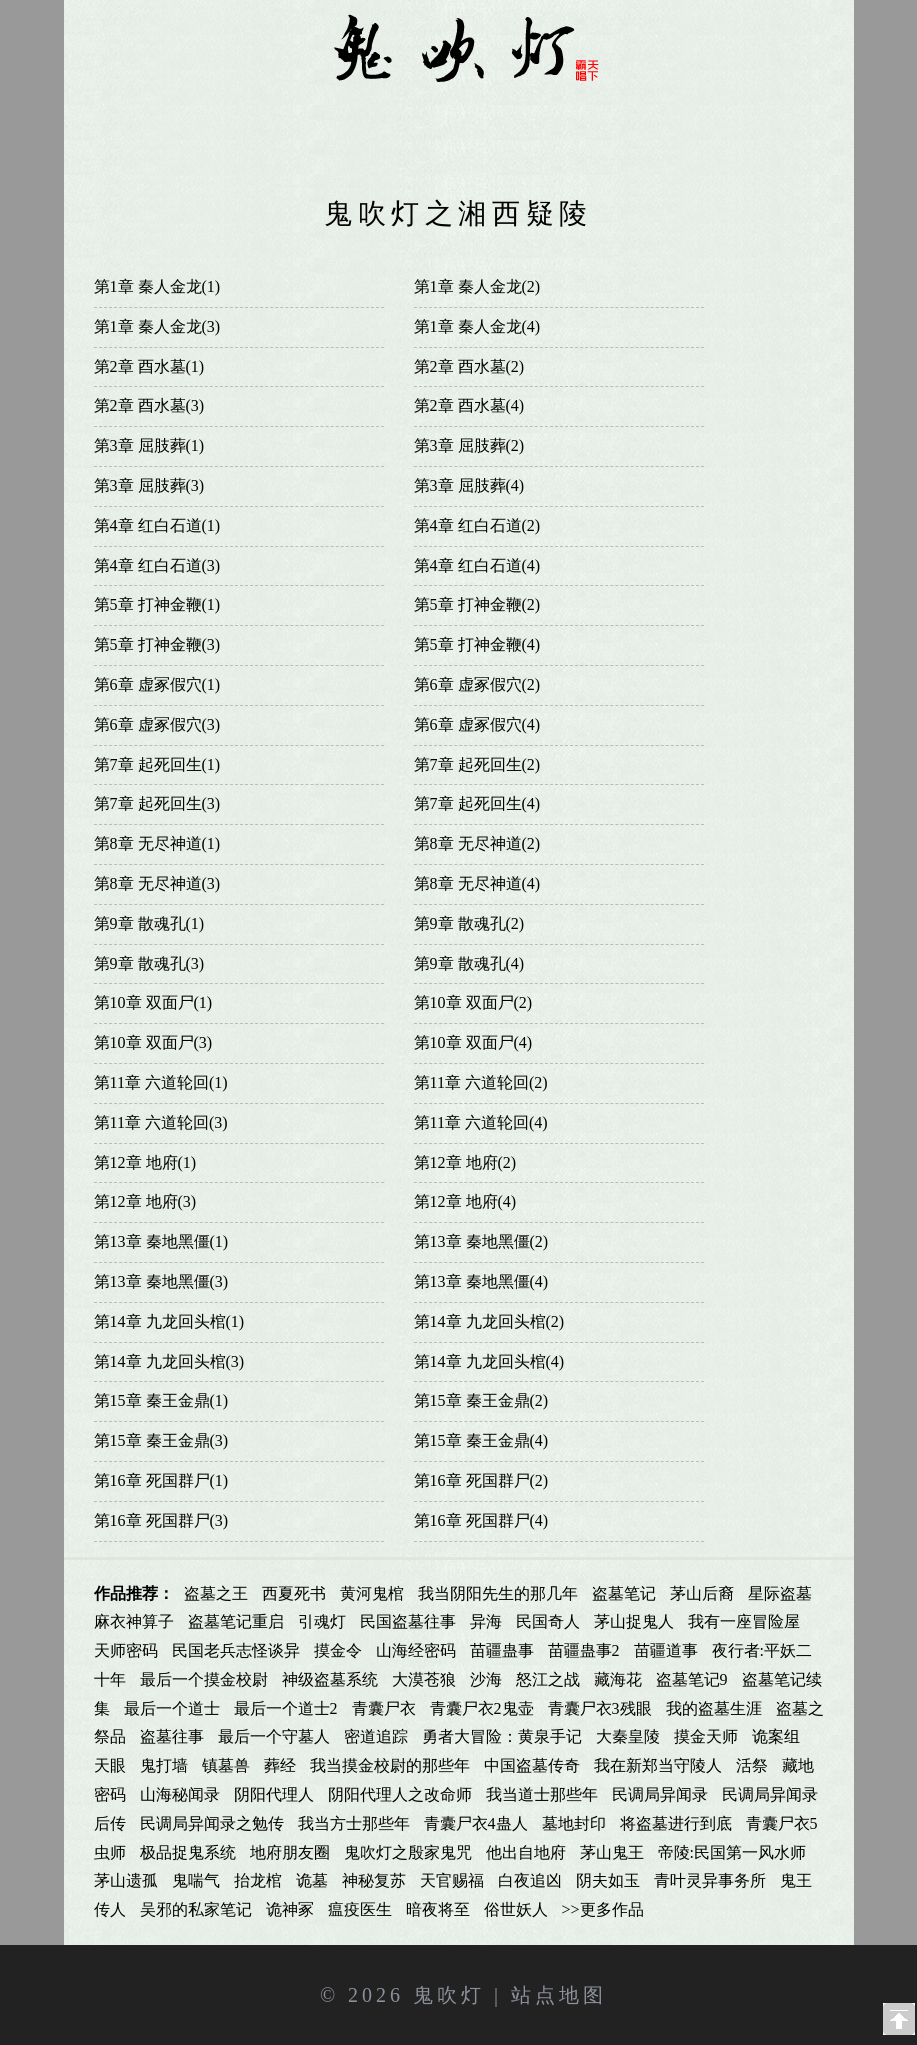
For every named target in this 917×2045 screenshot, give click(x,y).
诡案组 (776, 1736)
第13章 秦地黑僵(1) (161, 1241)
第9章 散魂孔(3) (149, 963)
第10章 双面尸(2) (473, 1002)
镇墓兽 (226, 1765)
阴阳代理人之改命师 (400, 1794)
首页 (133, 111)
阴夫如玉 (608, 1880)
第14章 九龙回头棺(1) (169, 1321)
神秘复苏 (374, 1880)
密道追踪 (376, 1736)
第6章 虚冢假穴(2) (477, 684)
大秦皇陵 (628, 1736)
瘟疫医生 (360, 1909)
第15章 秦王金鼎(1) (161, 1400)
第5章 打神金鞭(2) (477, 604)
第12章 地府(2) (465, 1162)
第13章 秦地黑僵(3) (161, 1281)
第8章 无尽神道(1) (157, 843)
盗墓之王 (216, 1593)
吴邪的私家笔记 (196, 1909)
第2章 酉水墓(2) (469, 366)
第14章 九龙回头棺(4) (489, 1361)
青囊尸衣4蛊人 (476, 1823)
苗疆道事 (666, 1650)
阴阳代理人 (274, 1794)
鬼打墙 (164, 1765)
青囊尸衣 (384, 1708)
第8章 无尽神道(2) (477, 843)
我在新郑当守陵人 (658, 1765)
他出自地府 (526, 1852)
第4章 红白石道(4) (477, 565)
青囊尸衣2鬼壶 (482, 1708)
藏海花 (618, 1679)
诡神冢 (290, 1909)
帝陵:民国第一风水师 (732, 1852)
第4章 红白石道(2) (477, 525)
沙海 (486, 1679)
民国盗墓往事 (408, 1621)
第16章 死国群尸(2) (481, 1480)
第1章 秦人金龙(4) (477, 326)
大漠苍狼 (424, 1679)
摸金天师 (706, 1736)
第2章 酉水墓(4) (469, 405)
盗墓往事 (172, 1736)
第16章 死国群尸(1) (161, 1480)
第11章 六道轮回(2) (481, 1082)
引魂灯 (322, 1621)
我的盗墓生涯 (714, 1708)
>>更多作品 (603, 1909)
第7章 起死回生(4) (477, 803)
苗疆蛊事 (502, 1650)
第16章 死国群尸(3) (161, 1520)
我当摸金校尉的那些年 (390, 1765)
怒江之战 (548, 1679)
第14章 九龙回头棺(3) (169, 1361)
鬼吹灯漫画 (449, 111)
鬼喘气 (196, 1880)
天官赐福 (452, 1880)
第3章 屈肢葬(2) (469, 445)
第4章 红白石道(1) (157, 525)
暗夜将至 (438, 1909)
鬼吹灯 (449, 1995)
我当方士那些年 (354, 1823)
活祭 (752, 1765)
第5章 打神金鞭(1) (157, 604)
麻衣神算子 (134, 1621)
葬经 (280, 1765)
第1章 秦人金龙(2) (477, 286)
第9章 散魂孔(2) (469, 923)
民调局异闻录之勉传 (212, 1823)
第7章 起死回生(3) (157, 803)
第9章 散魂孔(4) (469, 963)
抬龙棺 (258, 1880)
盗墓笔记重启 (236, 1621)
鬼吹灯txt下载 (732, 111)
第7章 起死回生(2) (477, 764)
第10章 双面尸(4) (473, 1042)
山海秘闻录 (180, 1794)
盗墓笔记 (624, 1593)
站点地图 (559, 1995)
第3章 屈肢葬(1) (149, 445)
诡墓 (312, 1880)
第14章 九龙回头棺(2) (489, 1321)
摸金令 (338, 1650)
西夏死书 (294, 1593)
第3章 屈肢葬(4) (469, 485)
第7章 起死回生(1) (157, 764)
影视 (458, 153)
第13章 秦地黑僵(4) (481, 1281)
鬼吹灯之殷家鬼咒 (408, 1852)
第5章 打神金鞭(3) (157, 644)
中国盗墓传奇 (532, 1765)
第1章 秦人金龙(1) (157, 286)
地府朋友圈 (290, 1852)
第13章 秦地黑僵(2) (481, 1241)
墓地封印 (574, 1823)
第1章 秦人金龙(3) (157, 326)
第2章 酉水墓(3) (149, 405)
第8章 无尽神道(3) (157, 883)
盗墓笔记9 (692, 1679)
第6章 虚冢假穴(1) (157, 684)
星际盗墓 (780, 1593)
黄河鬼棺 (372, 1593)
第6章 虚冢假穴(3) (157, 724)
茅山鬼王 (612, 1852)
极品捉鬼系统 (188, 1852)
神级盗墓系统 (330, 1679)
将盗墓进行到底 (676, 1823)
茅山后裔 (702, 1593)
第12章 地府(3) (145, 1201)
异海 (486, 1621)
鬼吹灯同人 (335, 111)
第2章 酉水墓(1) (149, 366)
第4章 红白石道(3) (157, 565)
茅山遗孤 (126, 1880)
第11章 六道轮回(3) (161, 1122)
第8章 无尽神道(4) (477, 883)
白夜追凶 (530, 1880)
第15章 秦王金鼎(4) (481, 1440)
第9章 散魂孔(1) (149, 923)
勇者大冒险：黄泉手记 (502, 1736)
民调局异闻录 (660, 1794)
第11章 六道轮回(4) (481, 1122)
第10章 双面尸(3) (153, 1042)
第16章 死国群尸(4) (481, 1520)
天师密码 (126, 1650)
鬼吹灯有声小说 (580, 111)
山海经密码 (416, 1650)
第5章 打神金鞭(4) (477, 644)
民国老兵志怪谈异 (236, 1650)
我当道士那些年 (542, 1794)
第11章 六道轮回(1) (161, 1082)
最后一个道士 (172, 1708)
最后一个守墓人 (274, 1736)
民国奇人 (548, 1621)
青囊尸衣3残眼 (600, 1708)
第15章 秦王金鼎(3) (161, 1440)
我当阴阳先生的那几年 (498, 1593)
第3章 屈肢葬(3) (149, 485)
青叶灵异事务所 (710, 1880)
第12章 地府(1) (145, 1162)
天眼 (110, 1765)
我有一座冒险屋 (744, 1621)
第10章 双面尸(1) (153, 1002)
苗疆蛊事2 (584, 1650)
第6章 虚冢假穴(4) (477, 724)
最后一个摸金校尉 (204, 1679)
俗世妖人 (516, 1909)
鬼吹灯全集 (221, 111)
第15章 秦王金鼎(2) (481, 1400)
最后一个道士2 (286, 1708)
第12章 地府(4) (465, 1201)
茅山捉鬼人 (634, 1621)
